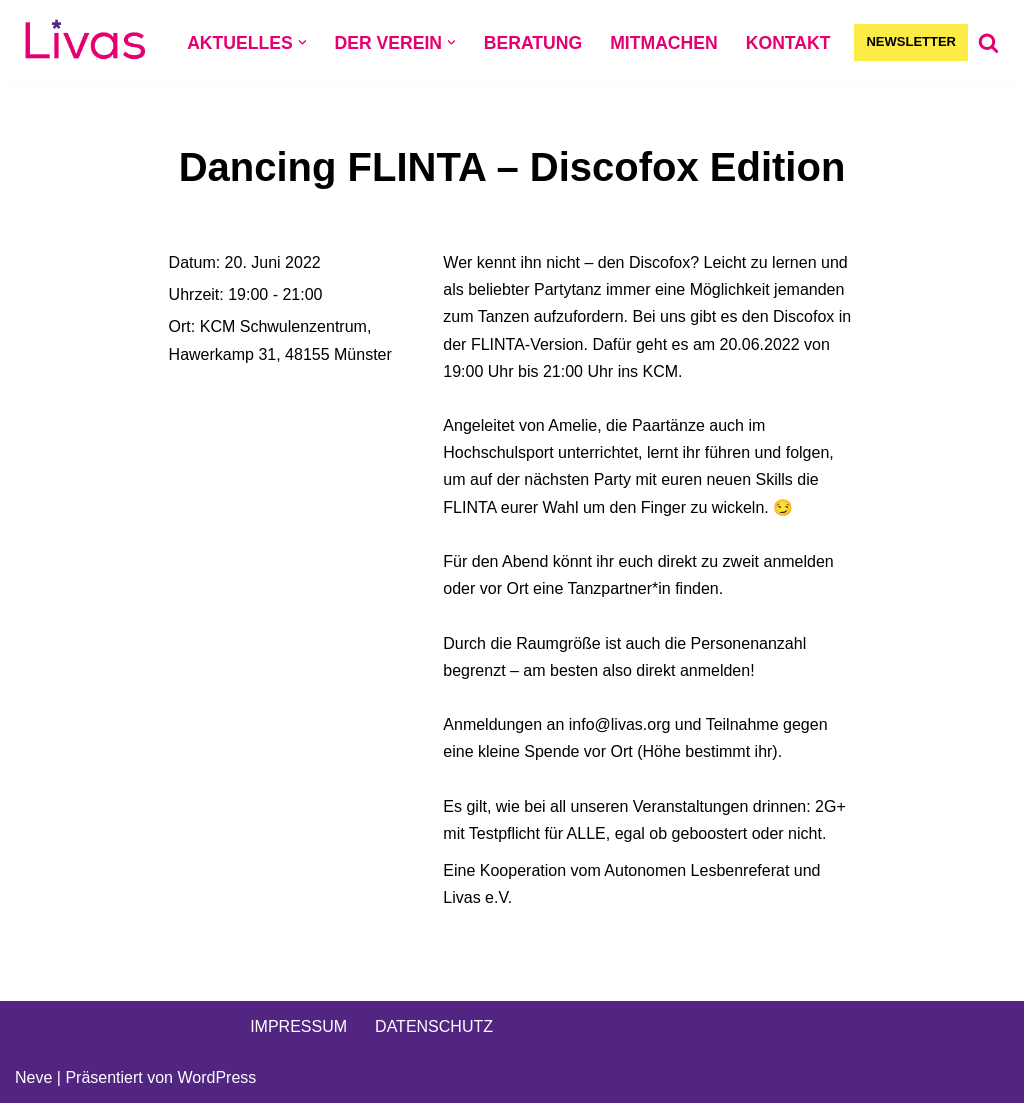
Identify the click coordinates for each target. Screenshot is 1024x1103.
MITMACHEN (664, 43)
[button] (302, 42)
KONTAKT (788, 43)
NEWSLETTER (911, 41)
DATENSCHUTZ (434, 1026)
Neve (33, 1077)
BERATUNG (533, 43)
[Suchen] (988, 42)
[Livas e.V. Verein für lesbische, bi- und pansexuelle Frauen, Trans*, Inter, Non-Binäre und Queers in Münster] (85, 42)
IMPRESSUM (298, 1026)
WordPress (216, 1077)
